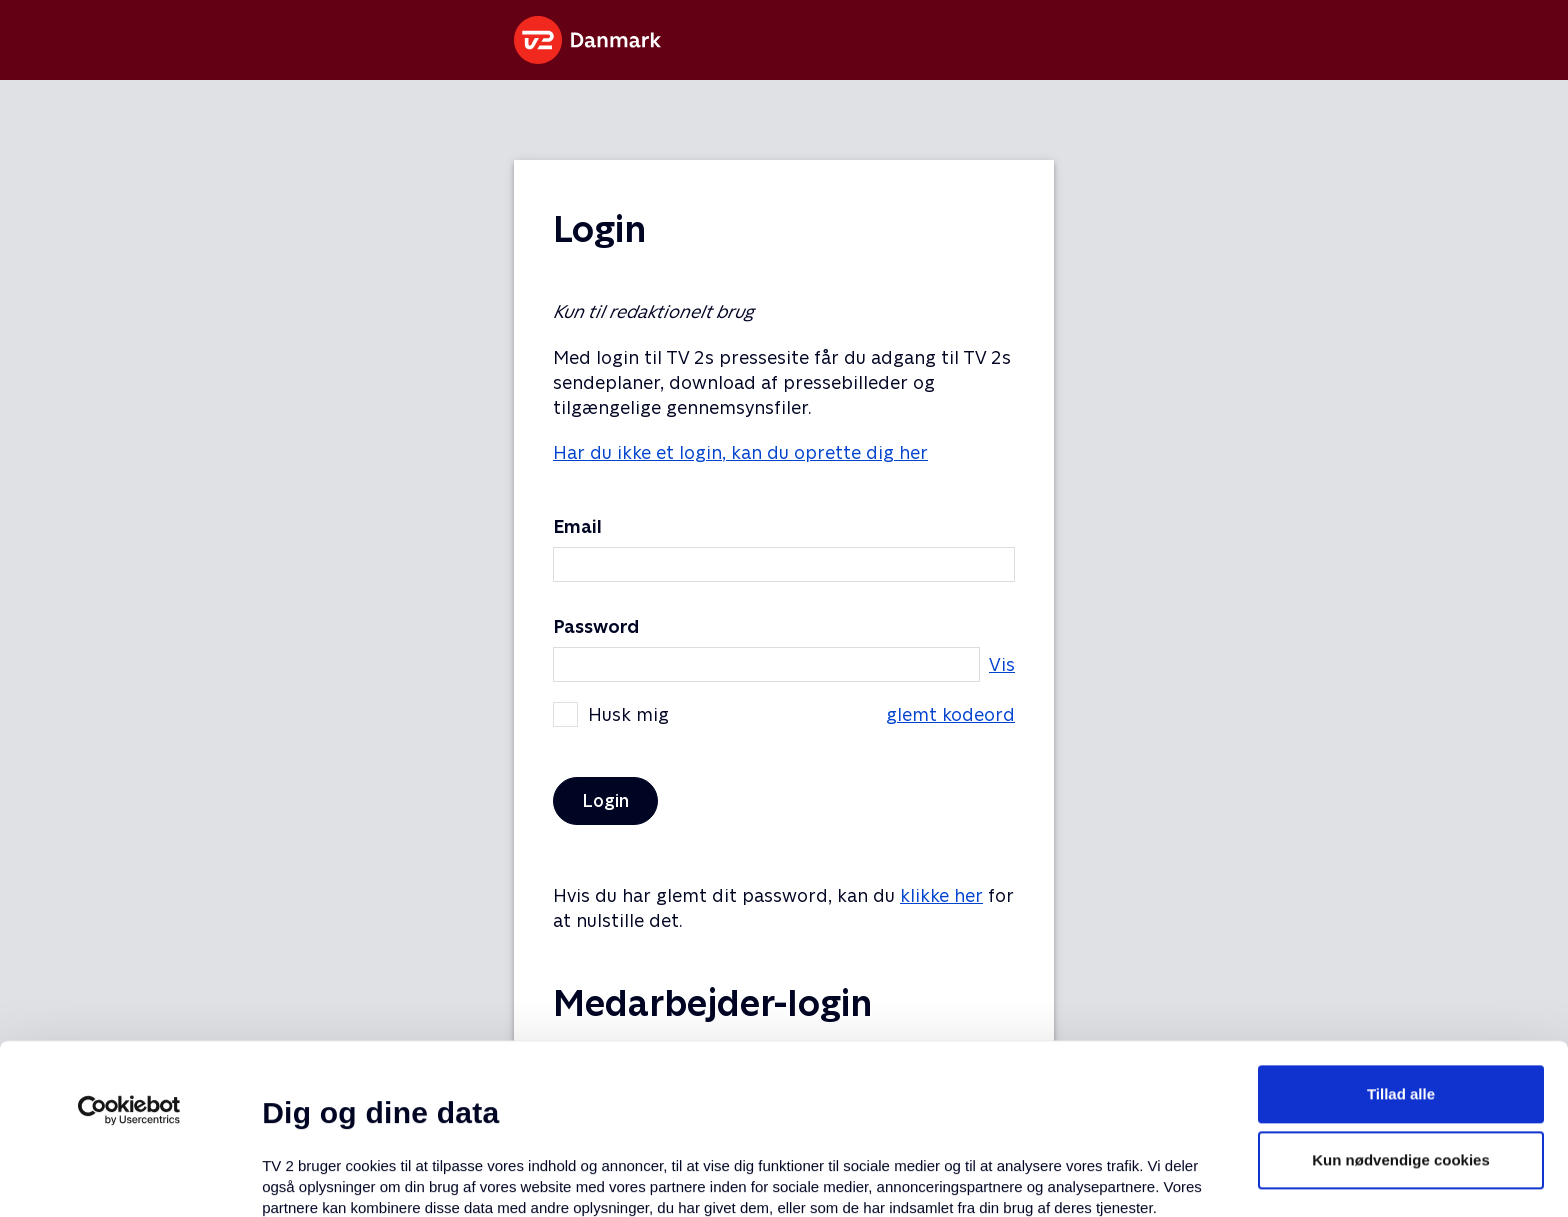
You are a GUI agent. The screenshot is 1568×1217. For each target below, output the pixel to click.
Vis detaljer (969, 1177)
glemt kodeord (950, 714)
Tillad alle (1401, 923)
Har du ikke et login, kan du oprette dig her (740, 452)
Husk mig (784, 714)
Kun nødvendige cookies (1401, 989)
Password (596, 626)
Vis (1002, 664)
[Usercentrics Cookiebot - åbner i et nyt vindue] (129, 940)
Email (577, 526)
